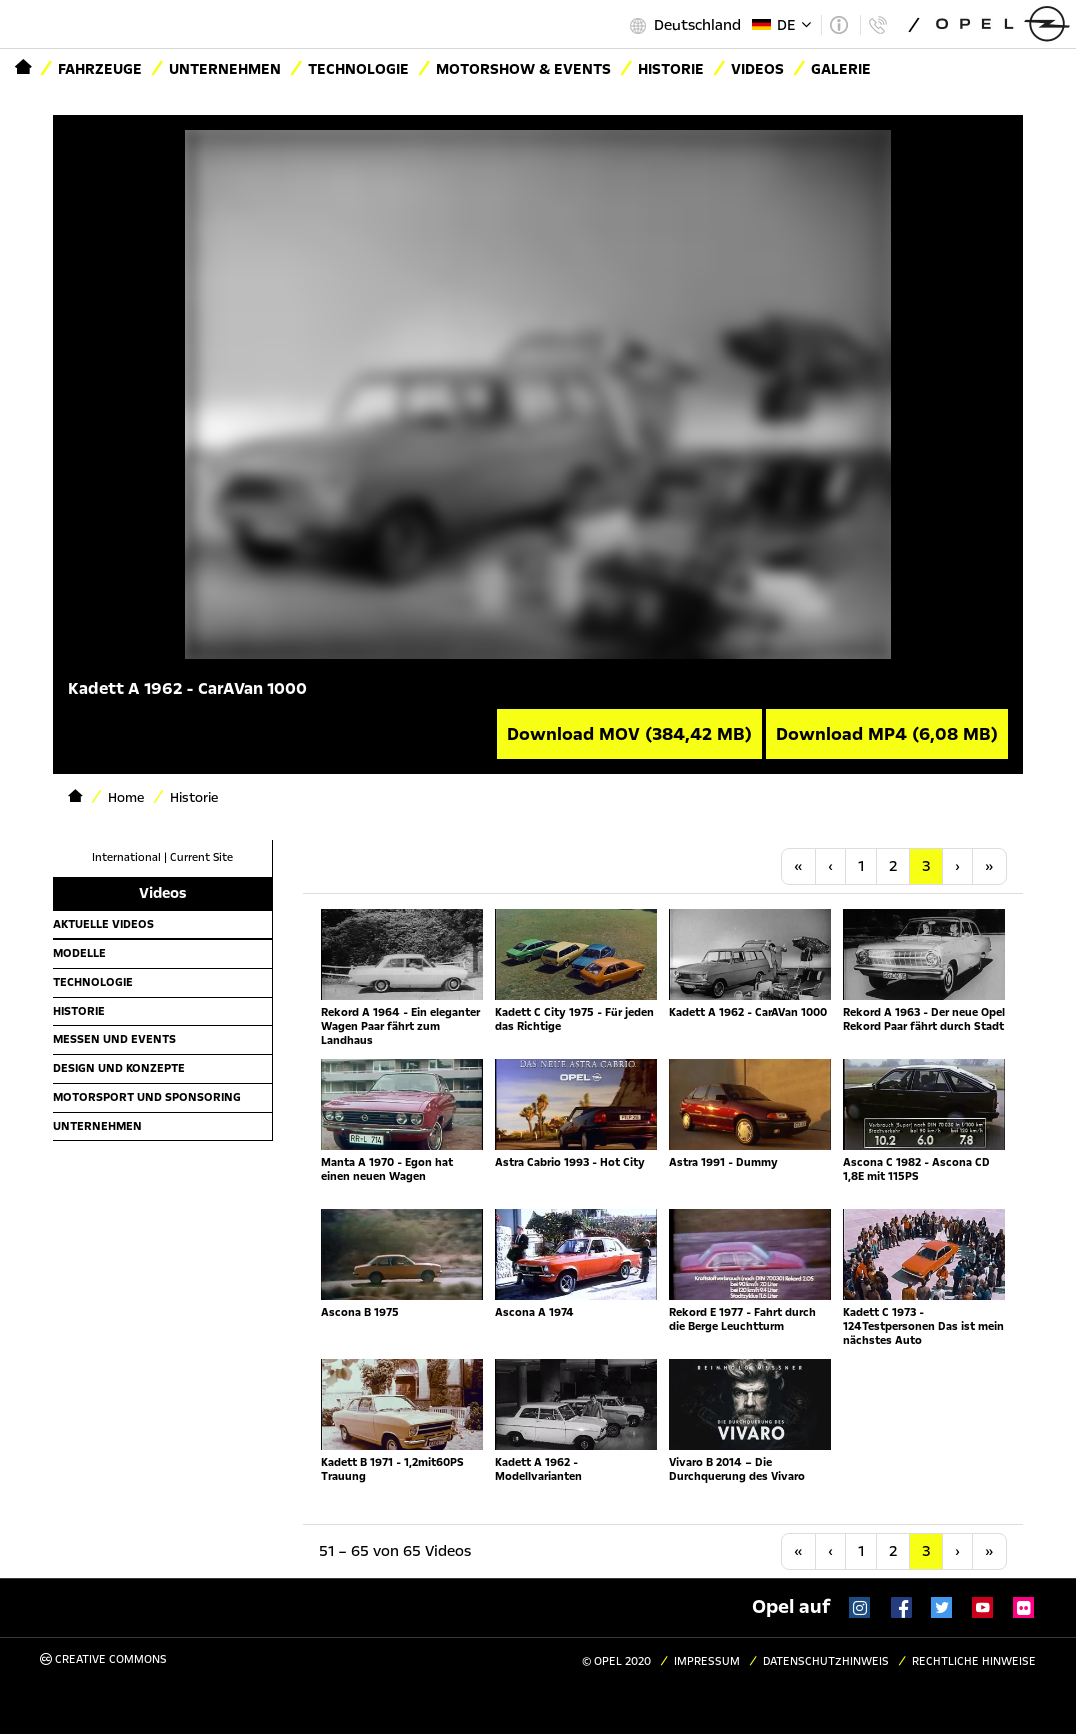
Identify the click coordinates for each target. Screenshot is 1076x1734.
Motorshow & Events (523, 69)
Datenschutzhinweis (826, 1661)
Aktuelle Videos (103, 924)
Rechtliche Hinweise (974, 1661)
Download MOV (629, 734)
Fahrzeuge (100, 69)
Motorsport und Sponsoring (147, 1097)
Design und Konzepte (119, 1068)
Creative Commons (103, 1659)
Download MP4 (887, 734)
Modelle (79, 953)
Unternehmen (225, 69)
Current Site (201, 857)
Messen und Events (114, 1039)
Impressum (707, 1661)
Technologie (358, 69)
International (126, 857)
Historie (79, 1011)
